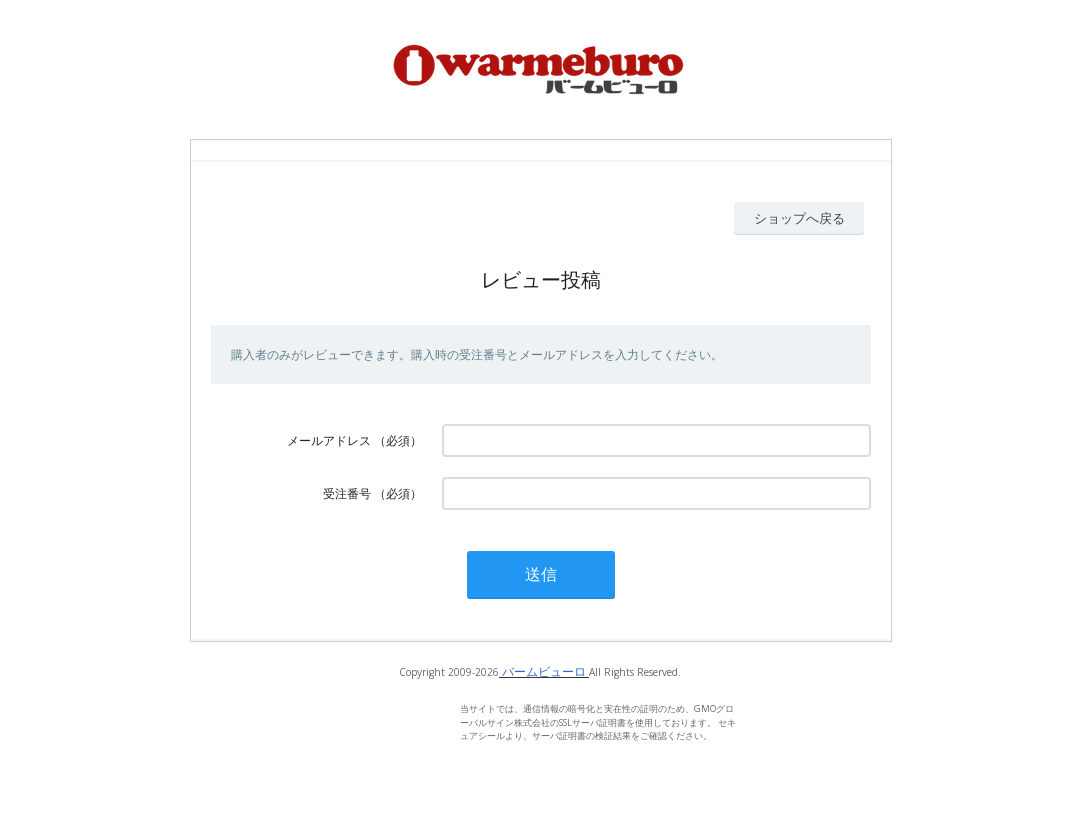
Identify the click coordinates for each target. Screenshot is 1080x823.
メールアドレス (329, 440)
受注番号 (347, 493)
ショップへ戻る (799, 218)
